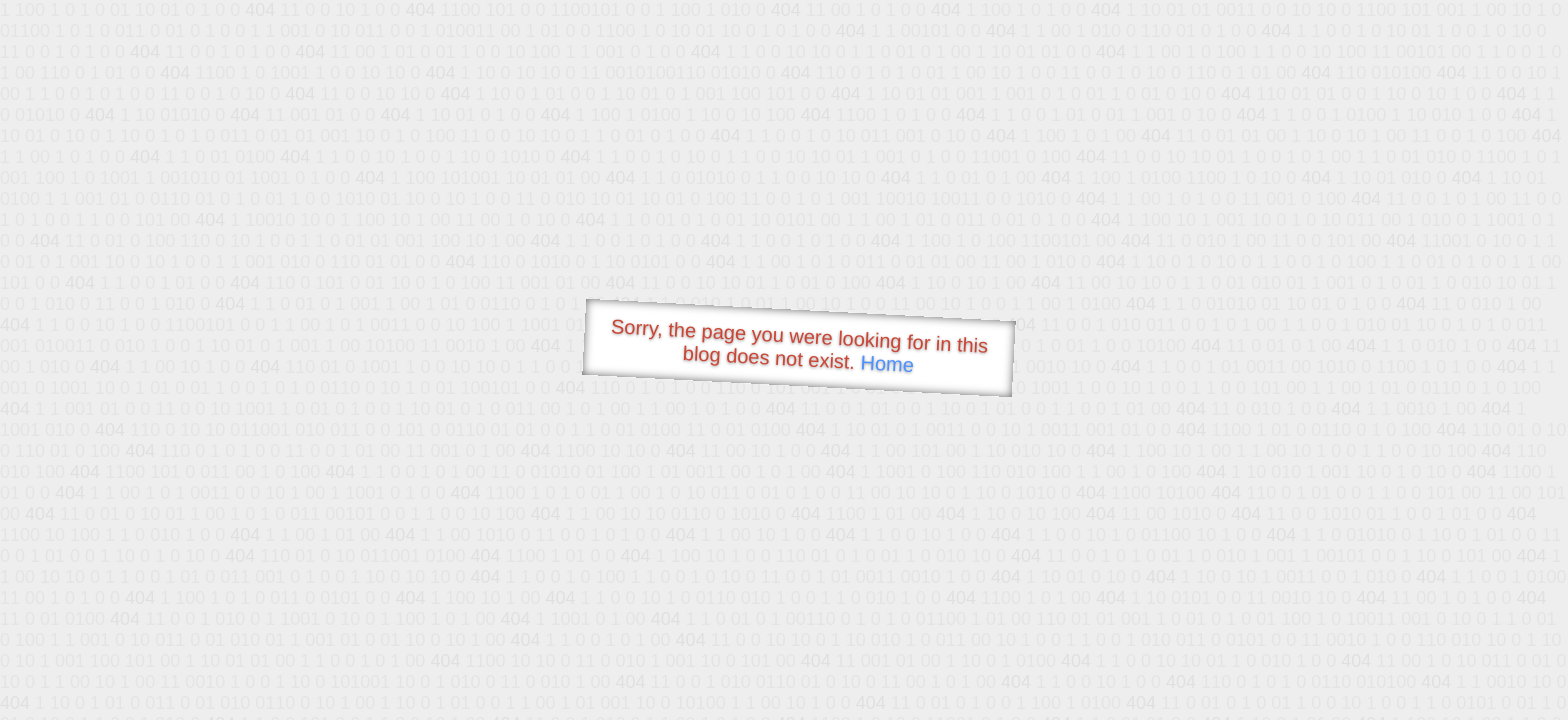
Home (887, 363)
